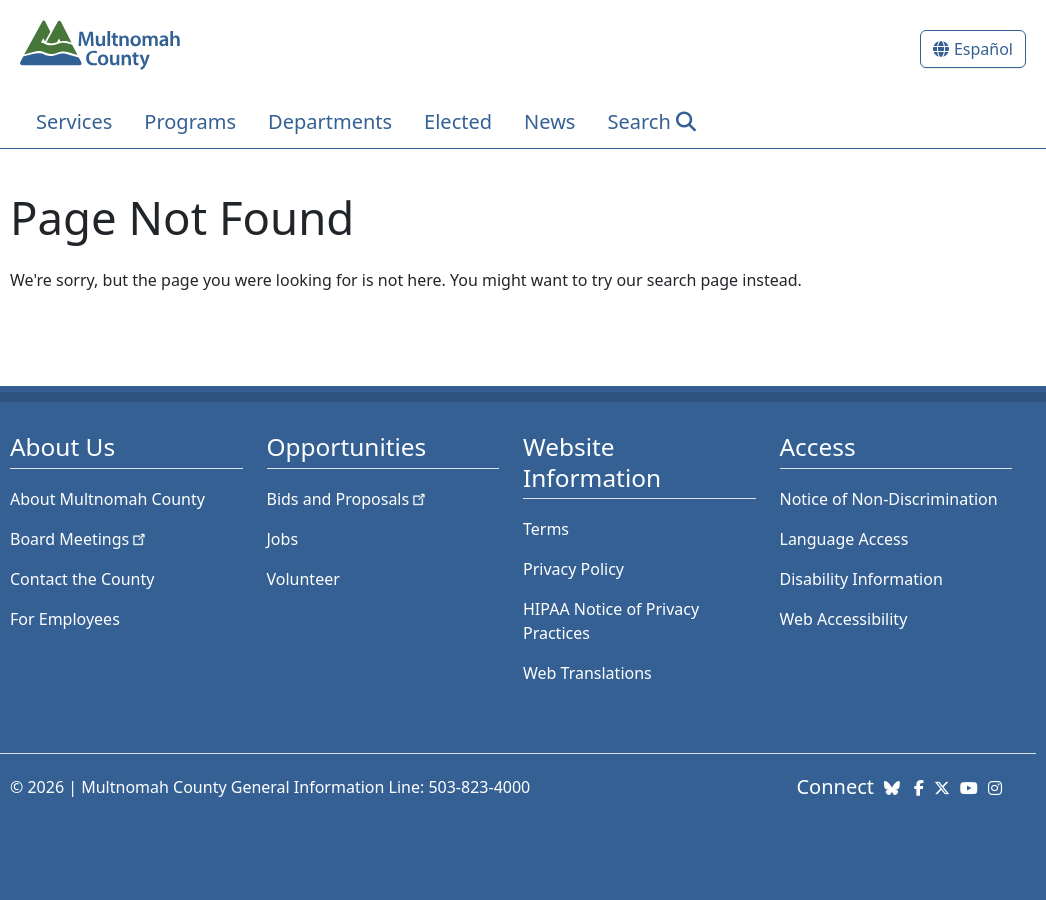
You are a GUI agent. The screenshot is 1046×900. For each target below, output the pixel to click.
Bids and (348, 499)
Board (79, 539)
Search (638, 121)
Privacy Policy (573, 569)
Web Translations (587, 673)
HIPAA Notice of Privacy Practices (611, 621)
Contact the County (82, 579)
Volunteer (303, 579)
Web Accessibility (844, 619)
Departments (330, 121)
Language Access (844, 539)
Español (983, 49)
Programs (190, 121)
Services (74, 121)
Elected (458, 121)
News (549, 121)
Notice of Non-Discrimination (889, 499)
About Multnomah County (107, 499)
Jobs (283, 539)
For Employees (65, 619)
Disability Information (861, 579)
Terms (546, 529)
